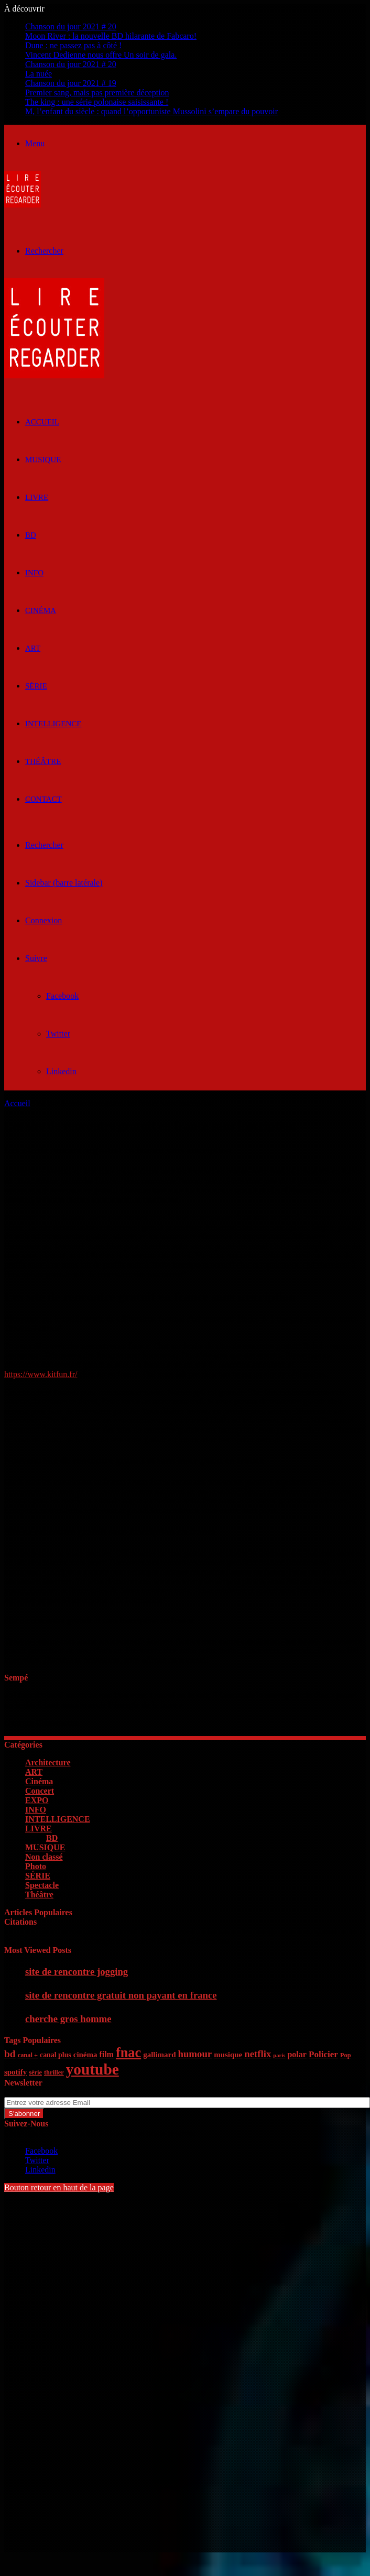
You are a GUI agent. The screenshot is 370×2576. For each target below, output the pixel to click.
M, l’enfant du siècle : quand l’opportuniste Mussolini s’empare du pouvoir (151, 111)
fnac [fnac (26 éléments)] (128, 2052)
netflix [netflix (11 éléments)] (257, 2053)
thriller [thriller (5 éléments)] (54, 2072)
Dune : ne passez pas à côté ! (73, 45)
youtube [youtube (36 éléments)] (92, 2069)
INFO (34, 573)
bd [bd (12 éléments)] (10, 2053)
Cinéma (40, 610)
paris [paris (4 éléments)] (279, 2055)
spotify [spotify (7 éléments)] (15, 2072)
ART (32, 648)
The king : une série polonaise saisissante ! (96, 101)
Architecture (47, 1762)
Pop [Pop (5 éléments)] (345, 2055)
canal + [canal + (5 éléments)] (28, 2055)
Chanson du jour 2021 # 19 (70, 83)
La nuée (38, 73)
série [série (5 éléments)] (35, 2072)
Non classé (44, 1856)
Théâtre (43, 761)
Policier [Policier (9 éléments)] (323, 2054)
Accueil (17, 1103)
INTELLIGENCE (53, 723)
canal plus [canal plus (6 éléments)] (55, 2055)
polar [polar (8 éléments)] (296, 2054)
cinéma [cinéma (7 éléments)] (85, 2054)
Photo (35, 1866)
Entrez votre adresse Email (49, 2092)
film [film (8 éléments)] (106, 2054)
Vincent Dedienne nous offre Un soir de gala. (101, 54)
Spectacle (42, 1885)
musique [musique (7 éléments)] (228, 2054)
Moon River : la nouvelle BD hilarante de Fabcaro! (111, 35)
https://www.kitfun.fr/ (40, 1374)
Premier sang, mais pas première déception (97, 92)
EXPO (36, 1800)
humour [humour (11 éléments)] (195, 2053)
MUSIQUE (43, 459)
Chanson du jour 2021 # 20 (70, 26)
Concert (39, 1790)
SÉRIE (36, 686)
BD (30, 535)
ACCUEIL (42, 422)
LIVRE (36, 497)
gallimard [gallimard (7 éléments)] (159, 2054)
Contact (43, 799)
